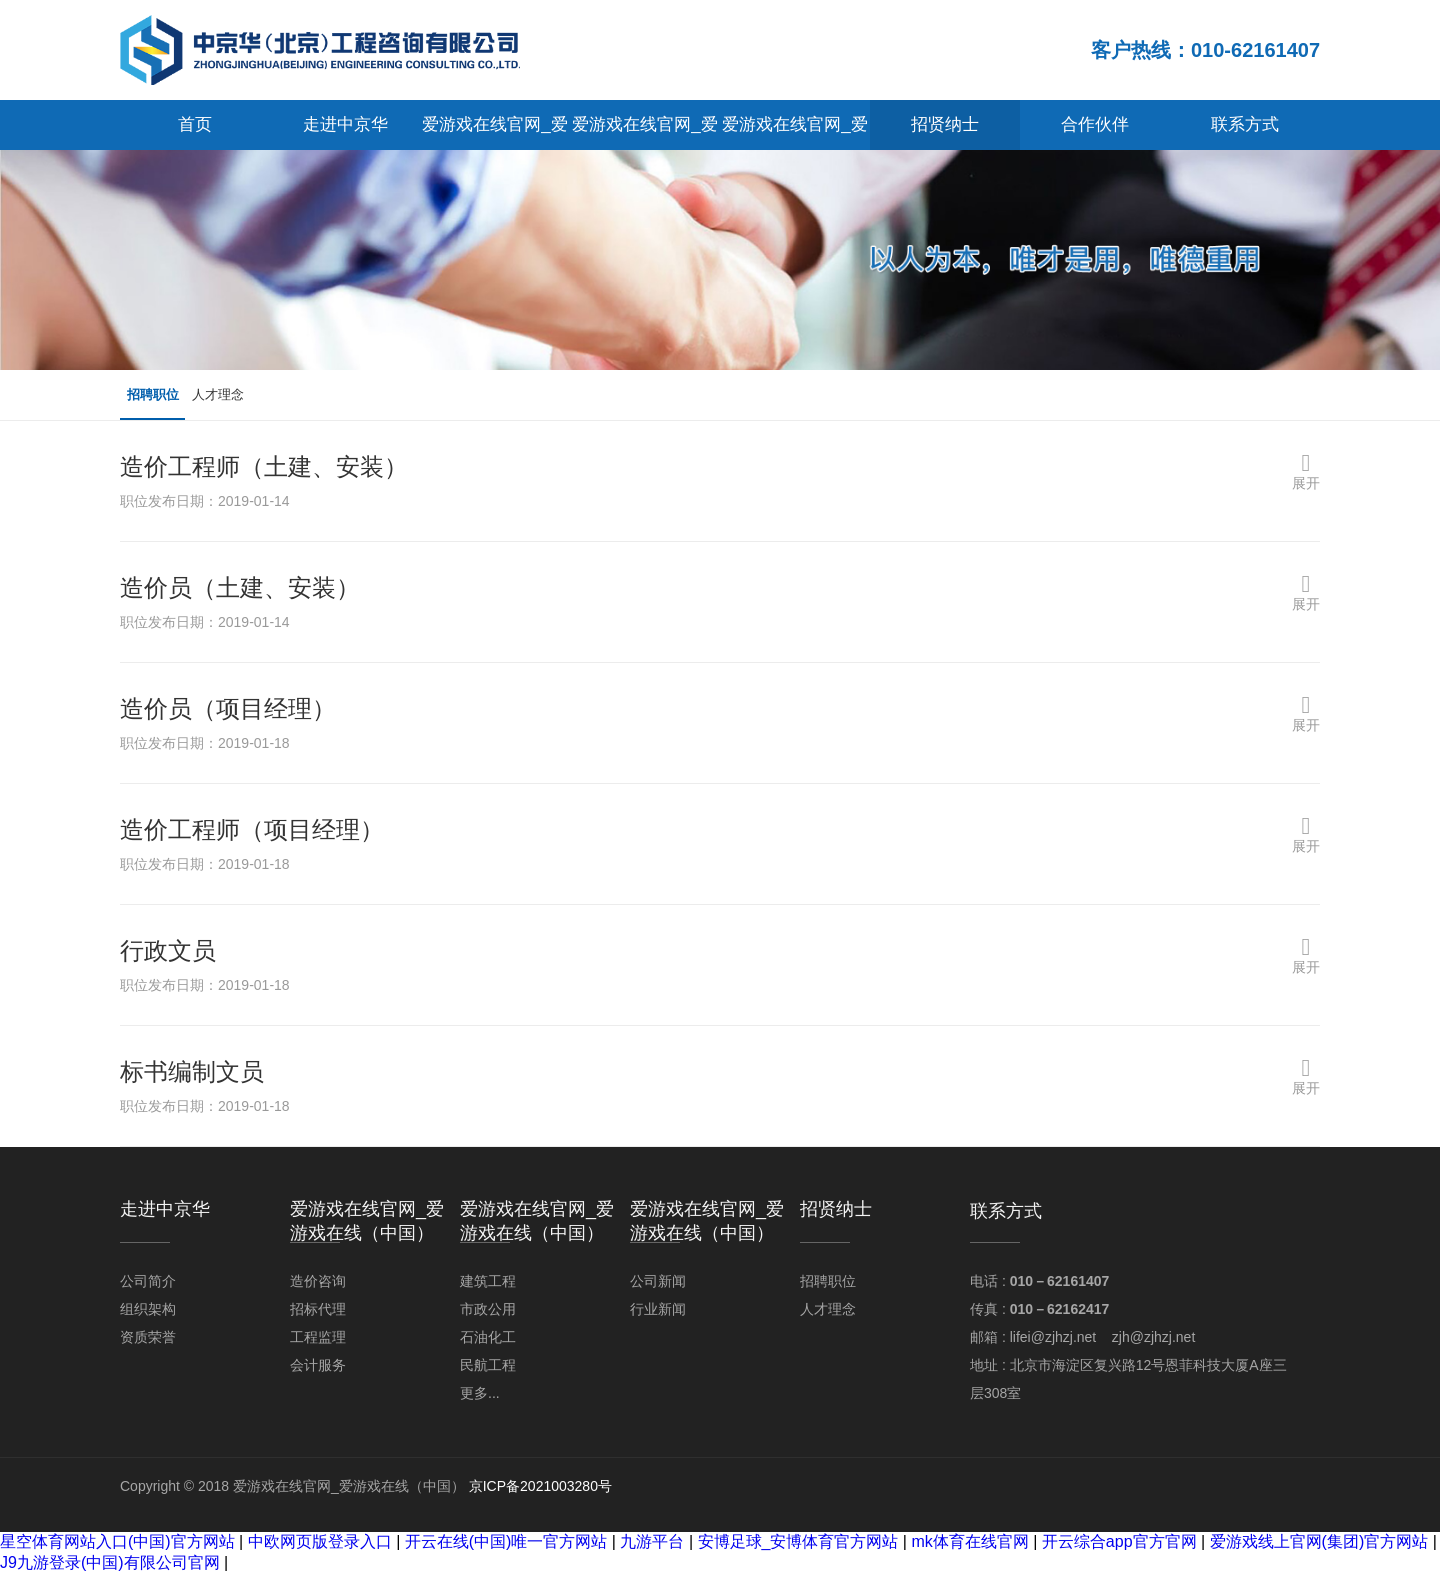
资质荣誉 (148, 1337)
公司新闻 (658, 1281)
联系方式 (1245, 124)
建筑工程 (488, 1281)
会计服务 (318, 1365)
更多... (480, 1393)
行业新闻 (658, 1309)
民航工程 (488, 1365)
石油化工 (488, 1337)
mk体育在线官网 (969, 1541)
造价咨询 (318, 1281)
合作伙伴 (1095, 124)
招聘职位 (158, 395)
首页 (195, 124)
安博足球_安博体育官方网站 (798, 1541)
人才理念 (234, 395)
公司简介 (148, 1281)
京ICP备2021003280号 (540, 1486)
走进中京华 (345, 124)
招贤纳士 (945, 124)
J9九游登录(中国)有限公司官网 (110, 1562)
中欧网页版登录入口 (320, 1541)
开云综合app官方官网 (1119, 1541)
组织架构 (148, 1309)
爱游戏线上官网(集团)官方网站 (1319, 1541)
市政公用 (488, 1309)
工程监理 (318, 1337)
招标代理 (318, 1309)
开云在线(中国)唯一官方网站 (506, 1541)
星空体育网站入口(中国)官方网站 (117, 1541)
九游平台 (652, 1541)
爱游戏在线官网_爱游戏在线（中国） (494, 132)
